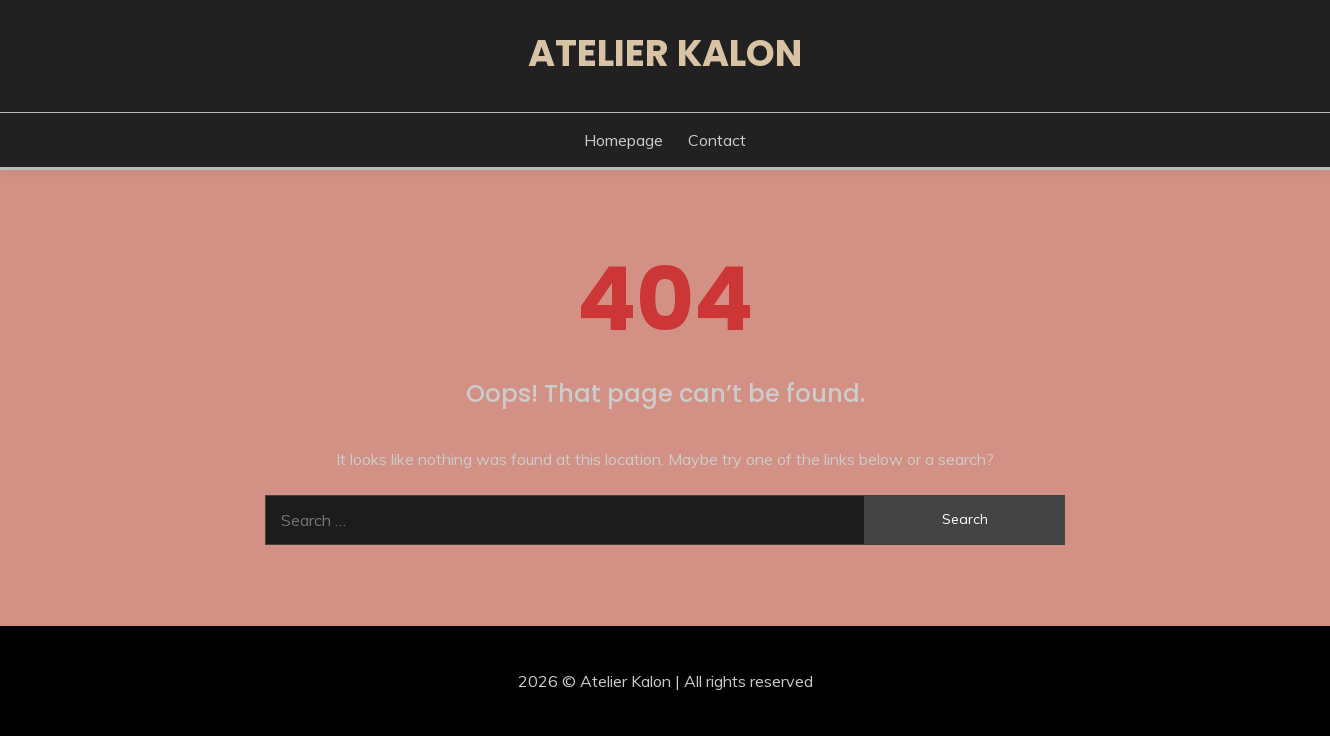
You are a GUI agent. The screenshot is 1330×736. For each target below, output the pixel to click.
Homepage (623, 140)
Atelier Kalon (665, 53)
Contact (717, 140)
